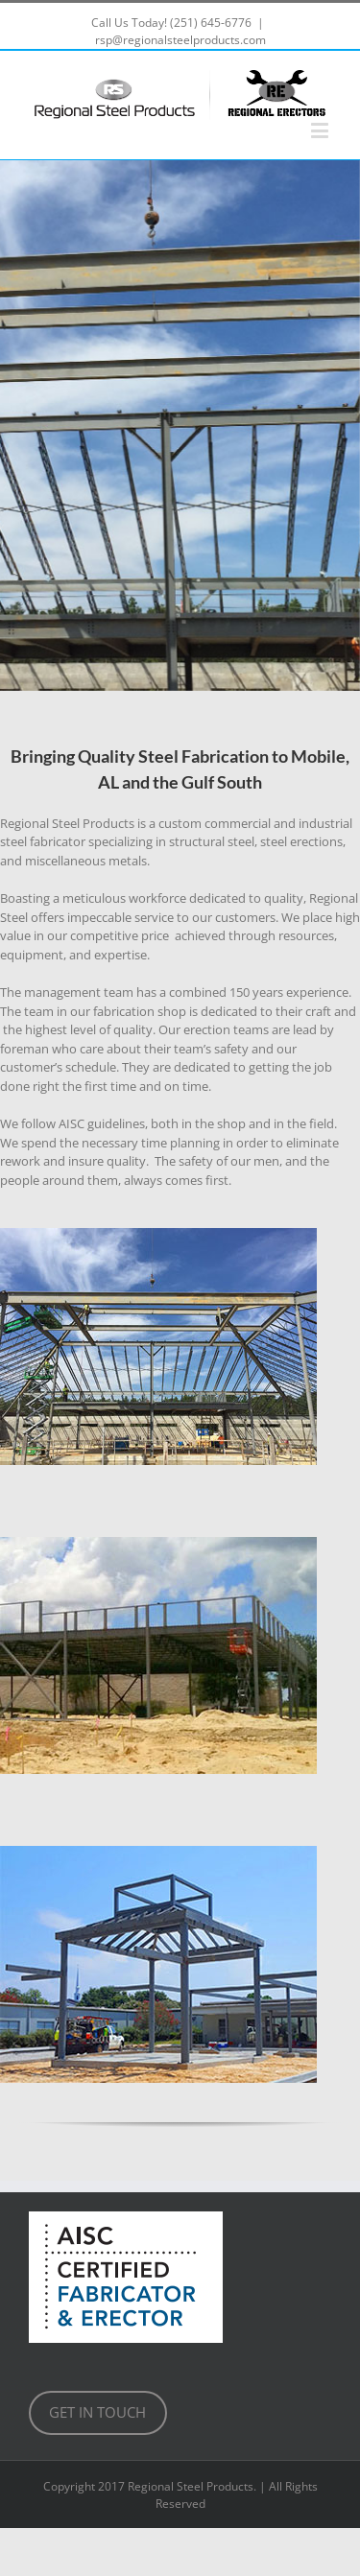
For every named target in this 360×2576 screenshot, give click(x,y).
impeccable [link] (100, 917)
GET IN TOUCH (97, 2412)
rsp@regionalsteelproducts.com (180, 40)
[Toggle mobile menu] (321, 130)
